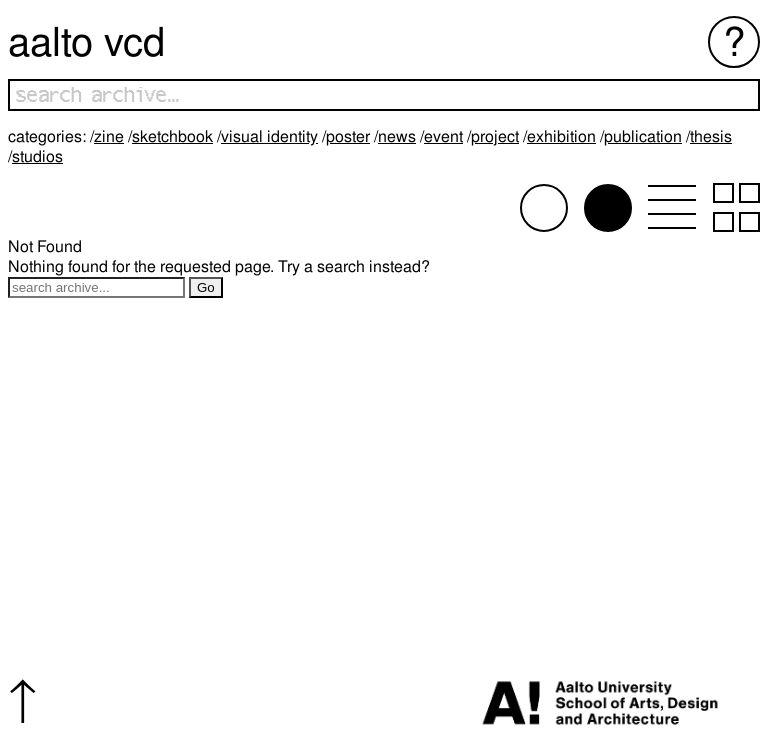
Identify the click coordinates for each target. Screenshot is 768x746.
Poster (348, 136)
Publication (643, 136)
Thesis (711, 136)
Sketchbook (172, 136)
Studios (37, 156)
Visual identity (269, 136)
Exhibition (561, 136)
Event (443, 136)
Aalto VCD (86, 42)
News (397, 136)
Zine (109, 136)
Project (495, 136)
